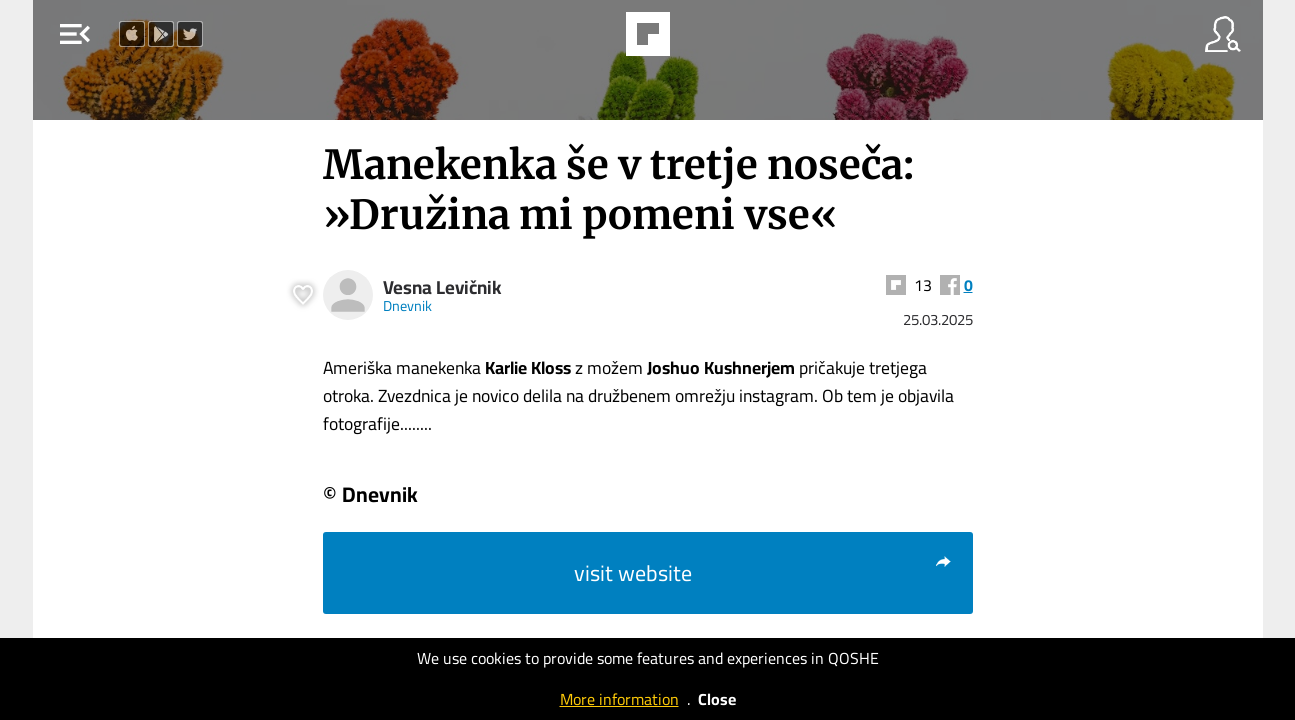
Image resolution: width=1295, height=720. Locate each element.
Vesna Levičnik (442, 287)
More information (619, 699)
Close (717, 699)
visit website (763, 573)
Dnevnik (407, 305)
